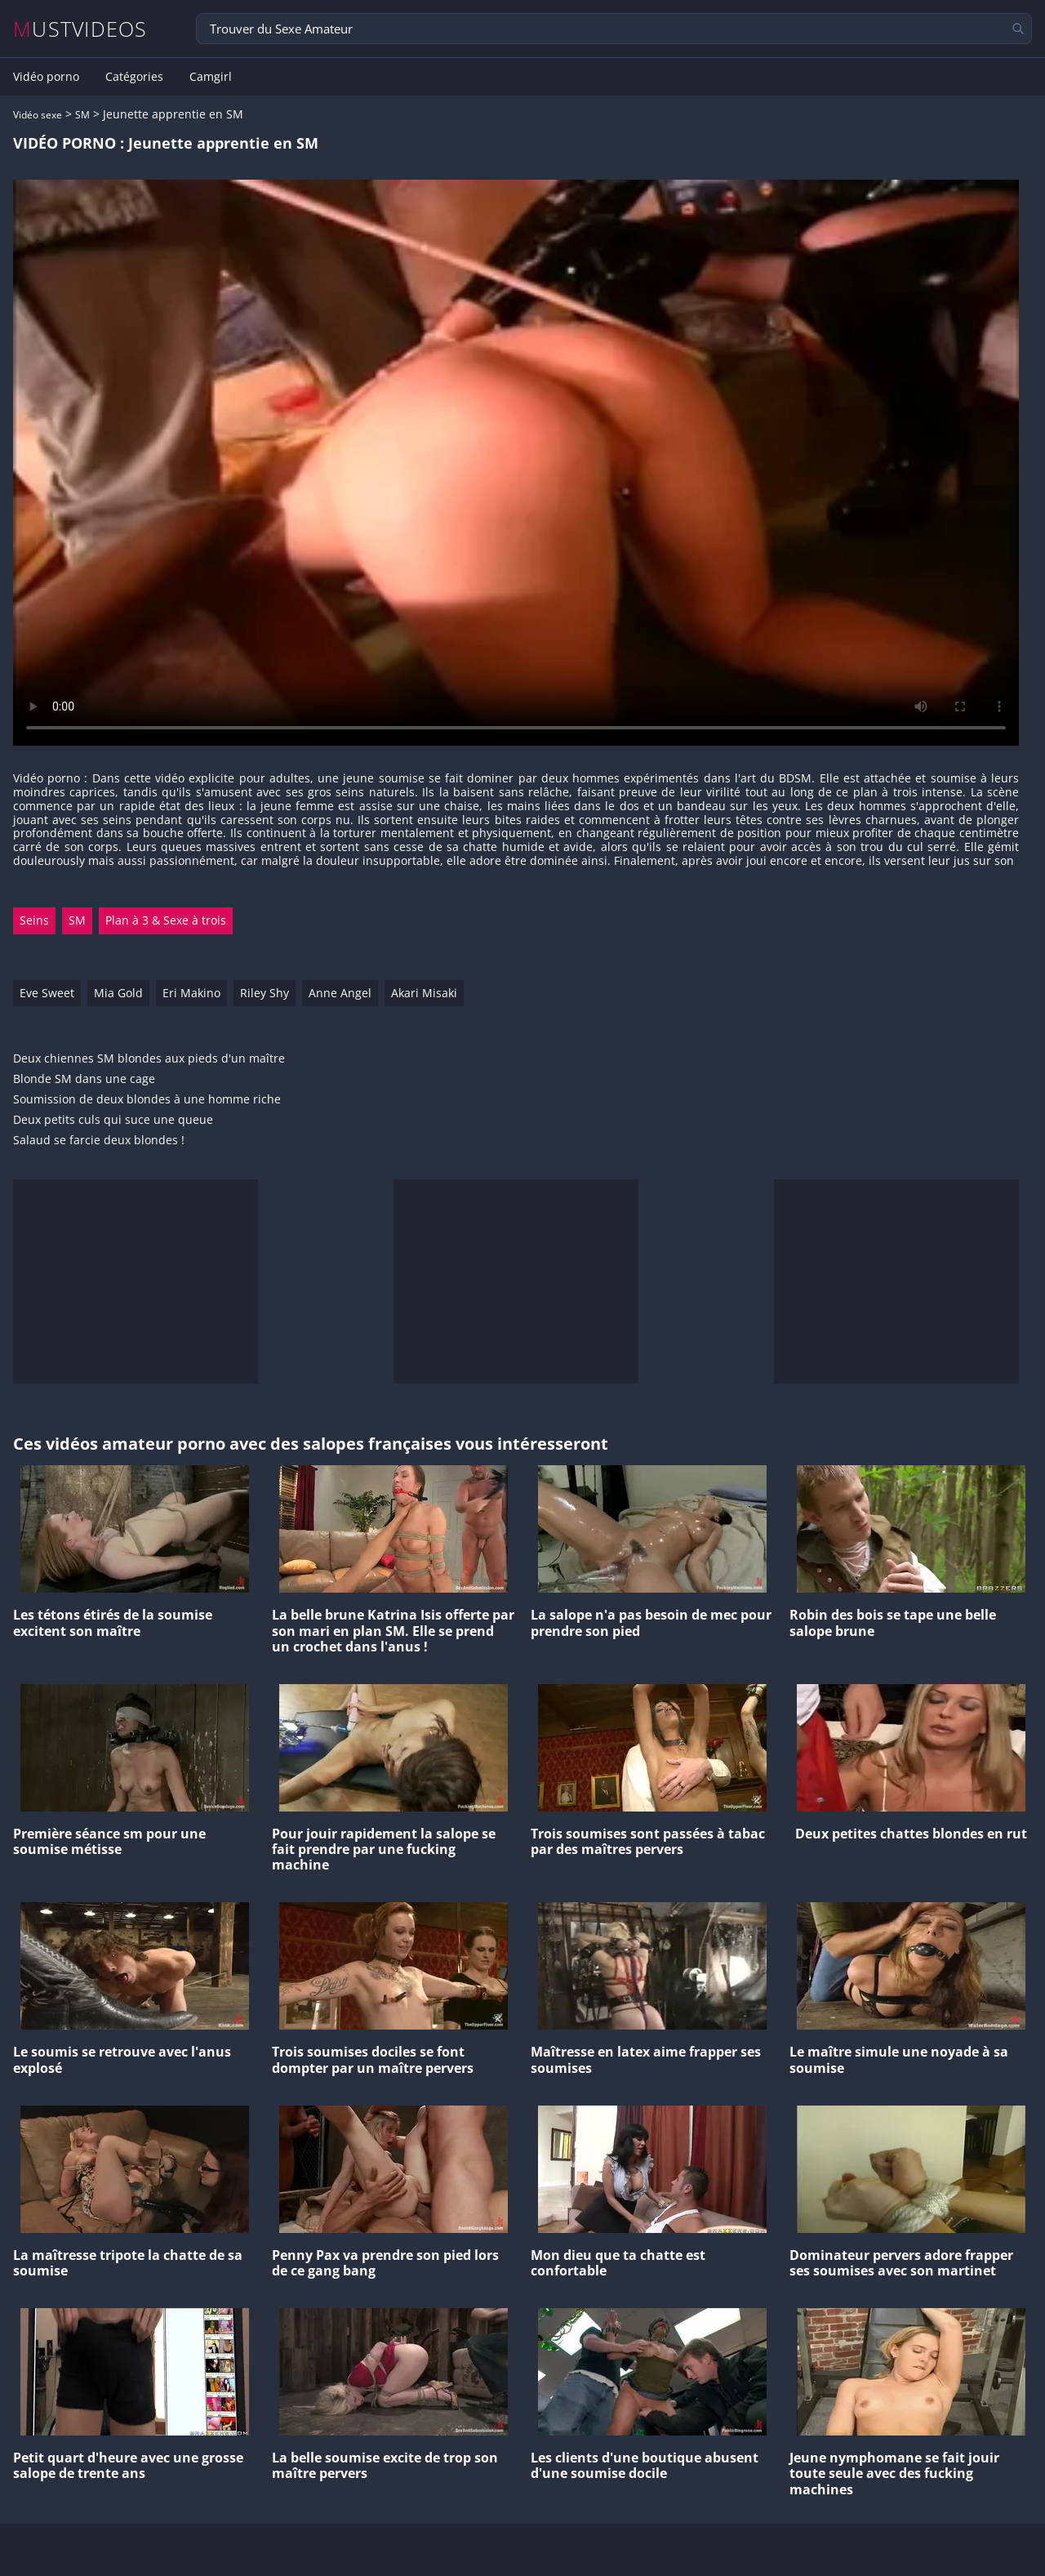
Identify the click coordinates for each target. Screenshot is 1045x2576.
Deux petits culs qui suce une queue (113, 1120)
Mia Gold (118, 993)
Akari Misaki (424, 993)
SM (82, 115)
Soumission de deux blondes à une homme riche (147, 1100)
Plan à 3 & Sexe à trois (165, 920)
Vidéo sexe (37, 115)
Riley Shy (264, 993)
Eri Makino (191, 993)
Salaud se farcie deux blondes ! (99, 1141)
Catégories (134, 76)
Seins (34, 920)
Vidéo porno (46, 76)
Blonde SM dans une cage (84, 1079)
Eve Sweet (47, 993)
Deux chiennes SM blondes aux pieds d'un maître (149, 1059)
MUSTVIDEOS (80, 29)
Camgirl (210, 76)
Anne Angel (340, 993)
